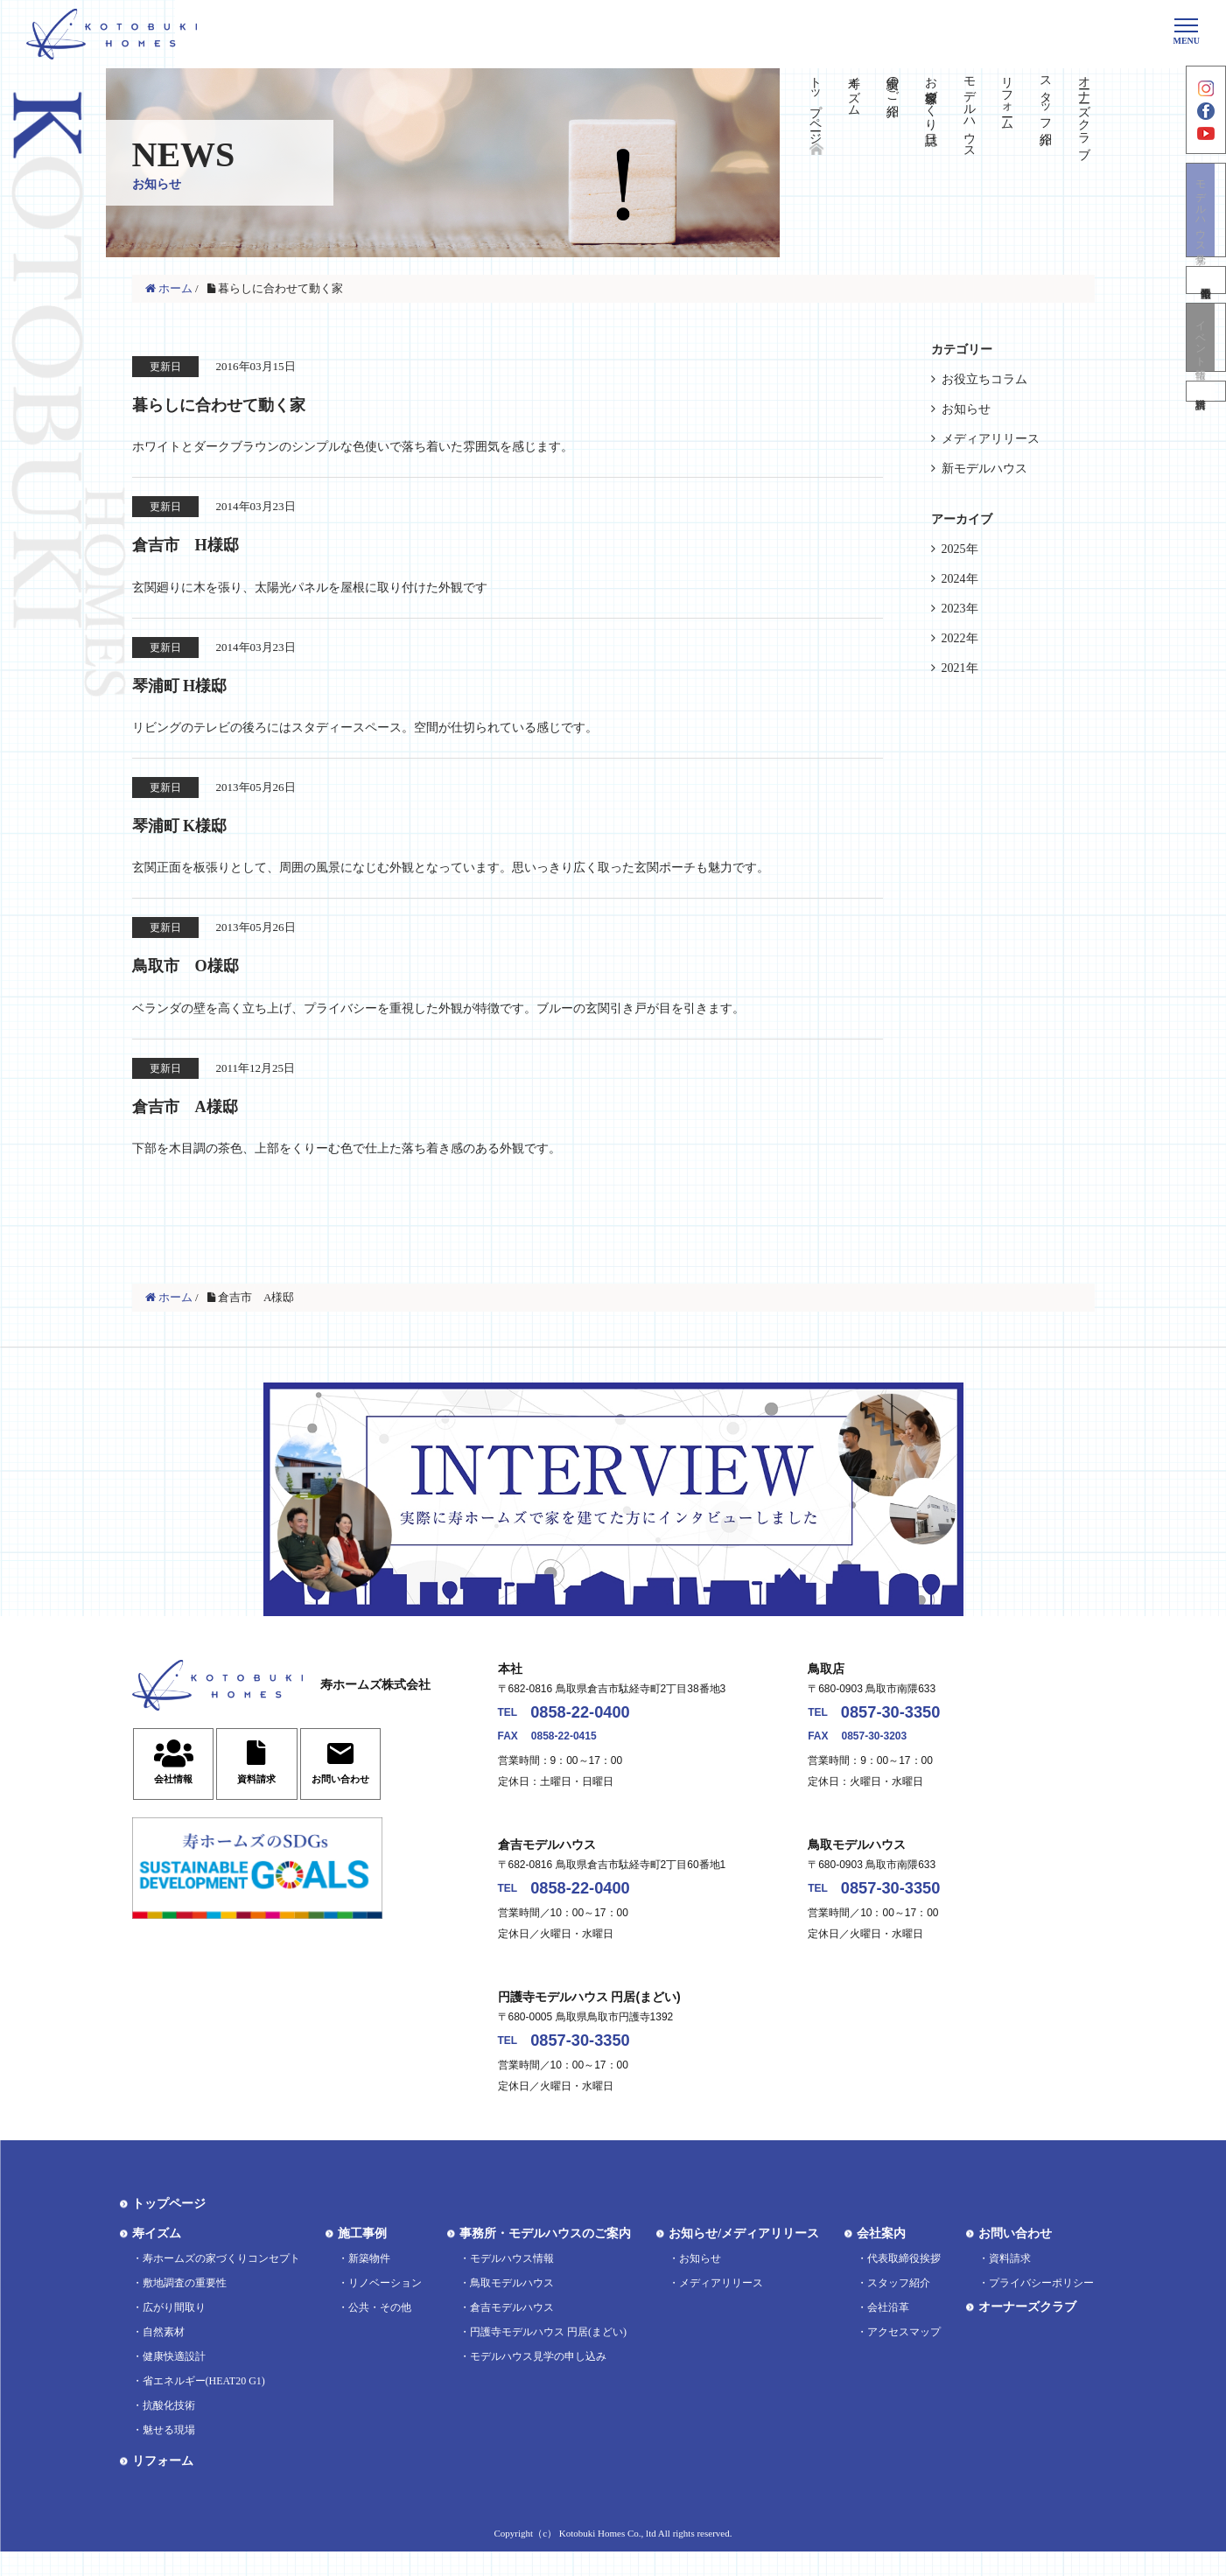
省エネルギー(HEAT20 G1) (204, 2405)
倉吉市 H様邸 (203, 545)
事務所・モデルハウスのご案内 (545, 2257)
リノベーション (385, 2307)
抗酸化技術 (169, 2430)
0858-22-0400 (595, 1724)
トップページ (816, 103)
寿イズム (854, 89)
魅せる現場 (169, 2454)
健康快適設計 (174, 2381)
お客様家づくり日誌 (930, 96)
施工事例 (362, 2257)
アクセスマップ (904, 2356)
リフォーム (1007, 96)
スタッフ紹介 (1046, 96)
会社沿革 (888, 2332)
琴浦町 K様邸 (195, 828)
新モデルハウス (984, 468)
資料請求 (1206, 427)
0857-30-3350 (906, 1724)
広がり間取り (174, 2332)
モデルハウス (969, 110)
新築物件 (369, 2283)
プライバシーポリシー (1041, 2307)
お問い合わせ (1015, 2257)
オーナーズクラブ (1084, 110)
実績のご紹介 (893, 82)
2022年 (960, 638)
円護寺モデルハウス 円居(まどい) (548, 2356)
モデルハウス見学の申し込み (538, 2381)
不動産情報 (1206, 305)
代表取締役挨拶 (904, 2283)
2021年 (960, 668)
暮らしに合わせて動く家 (250, 403)
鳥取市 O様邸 (203, 970)
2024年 (960, 578)
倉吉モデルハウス (512, 2332)
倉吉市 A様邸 (202, 1112)
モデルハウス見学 (1206, 232)
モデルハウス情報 (512, 2283)
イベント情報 (1206, 366)
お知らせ (966, 409)
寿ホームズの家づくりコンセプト (221, 2283)
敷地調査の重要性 (185, 2307)
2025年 (960, 549)
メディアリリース (991, 438)
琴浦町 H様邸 (195, 687)
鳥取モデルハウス (512, 2307)
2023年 (960, 608)
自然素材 (164, 2356)
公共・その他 (379, 2332)
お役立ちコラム (984, 379)
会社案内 (881, 2257)
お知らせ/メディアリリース (744, 2257)
